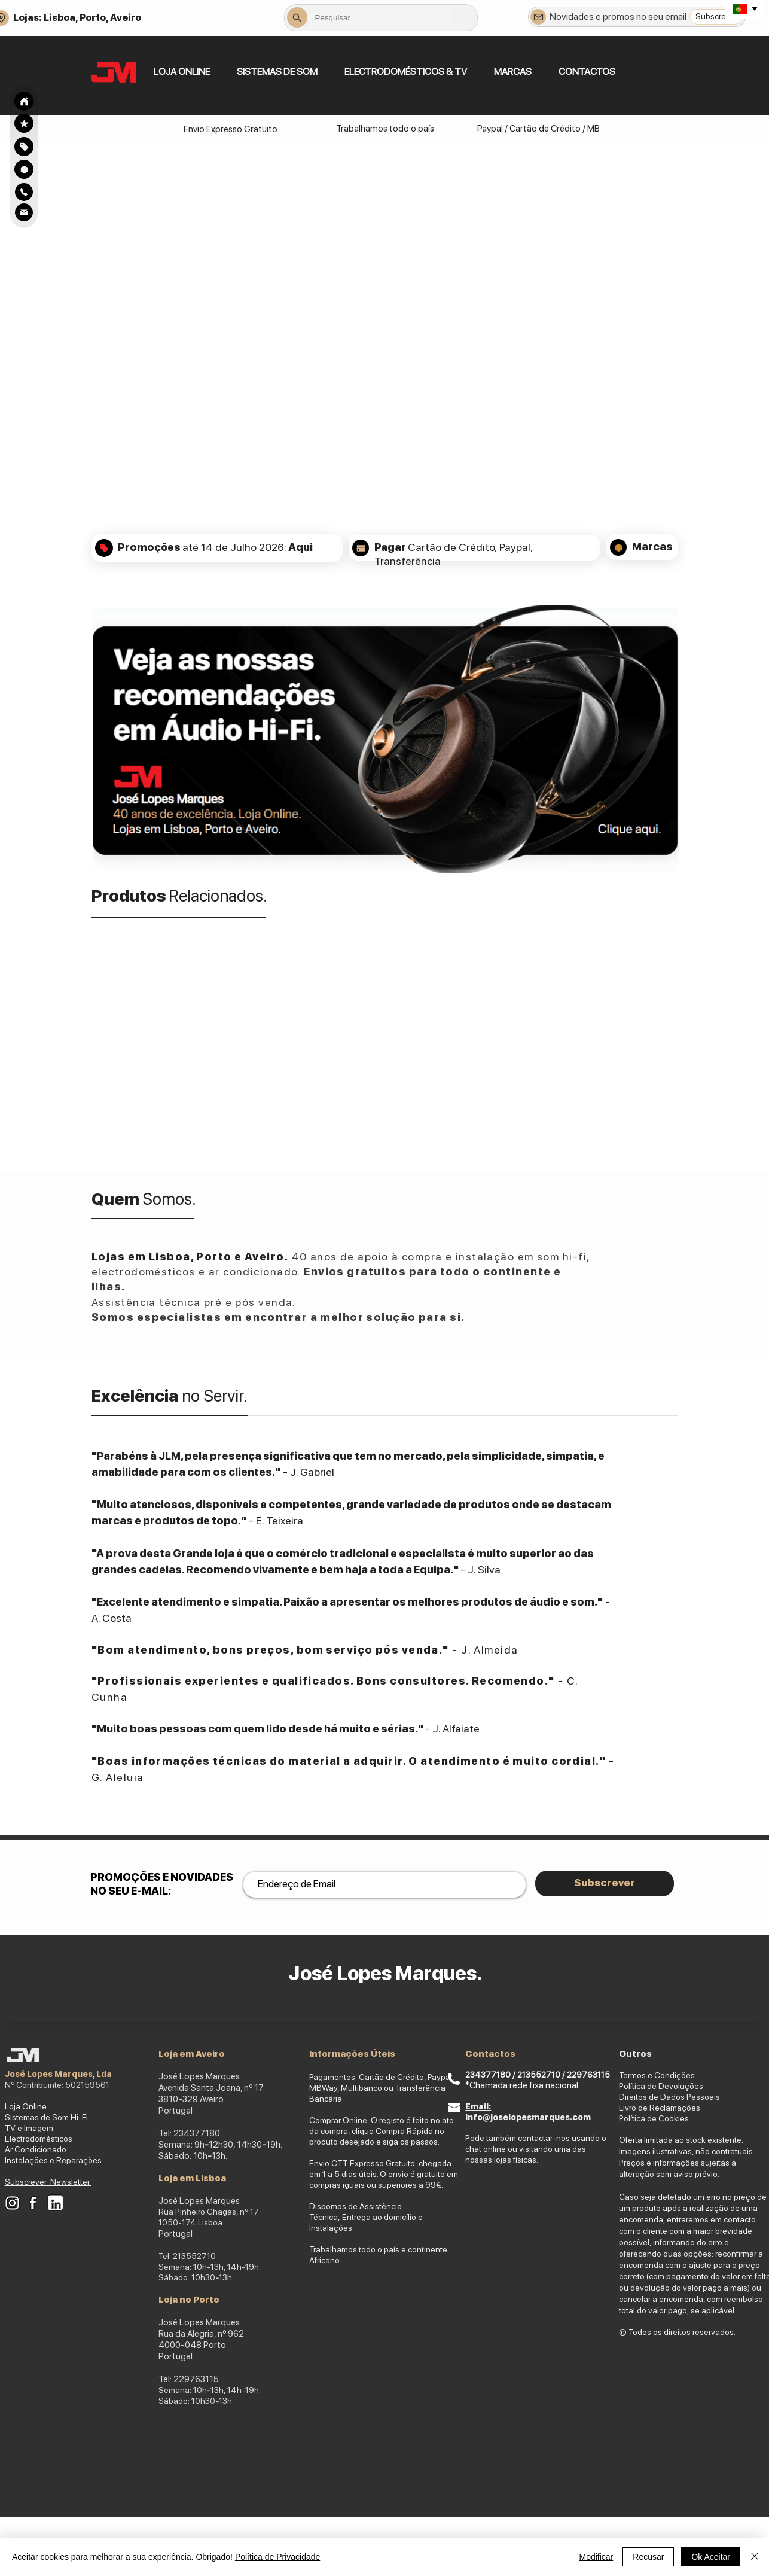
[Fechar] (754, 2556)
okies (679, 2118)
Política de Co (644, 2118)
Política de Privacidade (277, 2557)
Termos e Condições (657, 2075)
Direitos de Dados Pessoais (669, 2097)
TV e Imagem (29, 2128)
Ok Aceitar (710, 2557)
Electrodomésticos (38, 2138)
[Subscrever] (716, 17)
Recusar (648, 2557)
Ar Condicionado (35, 2149)
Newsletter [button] (70, 2182)
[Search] (23, 101)
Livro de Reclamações (659, 2107)
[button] (277, 71)
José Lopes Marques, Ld (55, 2074)
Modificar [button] (596, 2557)
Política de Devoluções (661, 2086)
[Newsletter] (538, 17)
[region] (23, 146)
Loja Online (26, 2106)
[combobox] (380, 17)
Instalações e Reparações (53, 2160)
